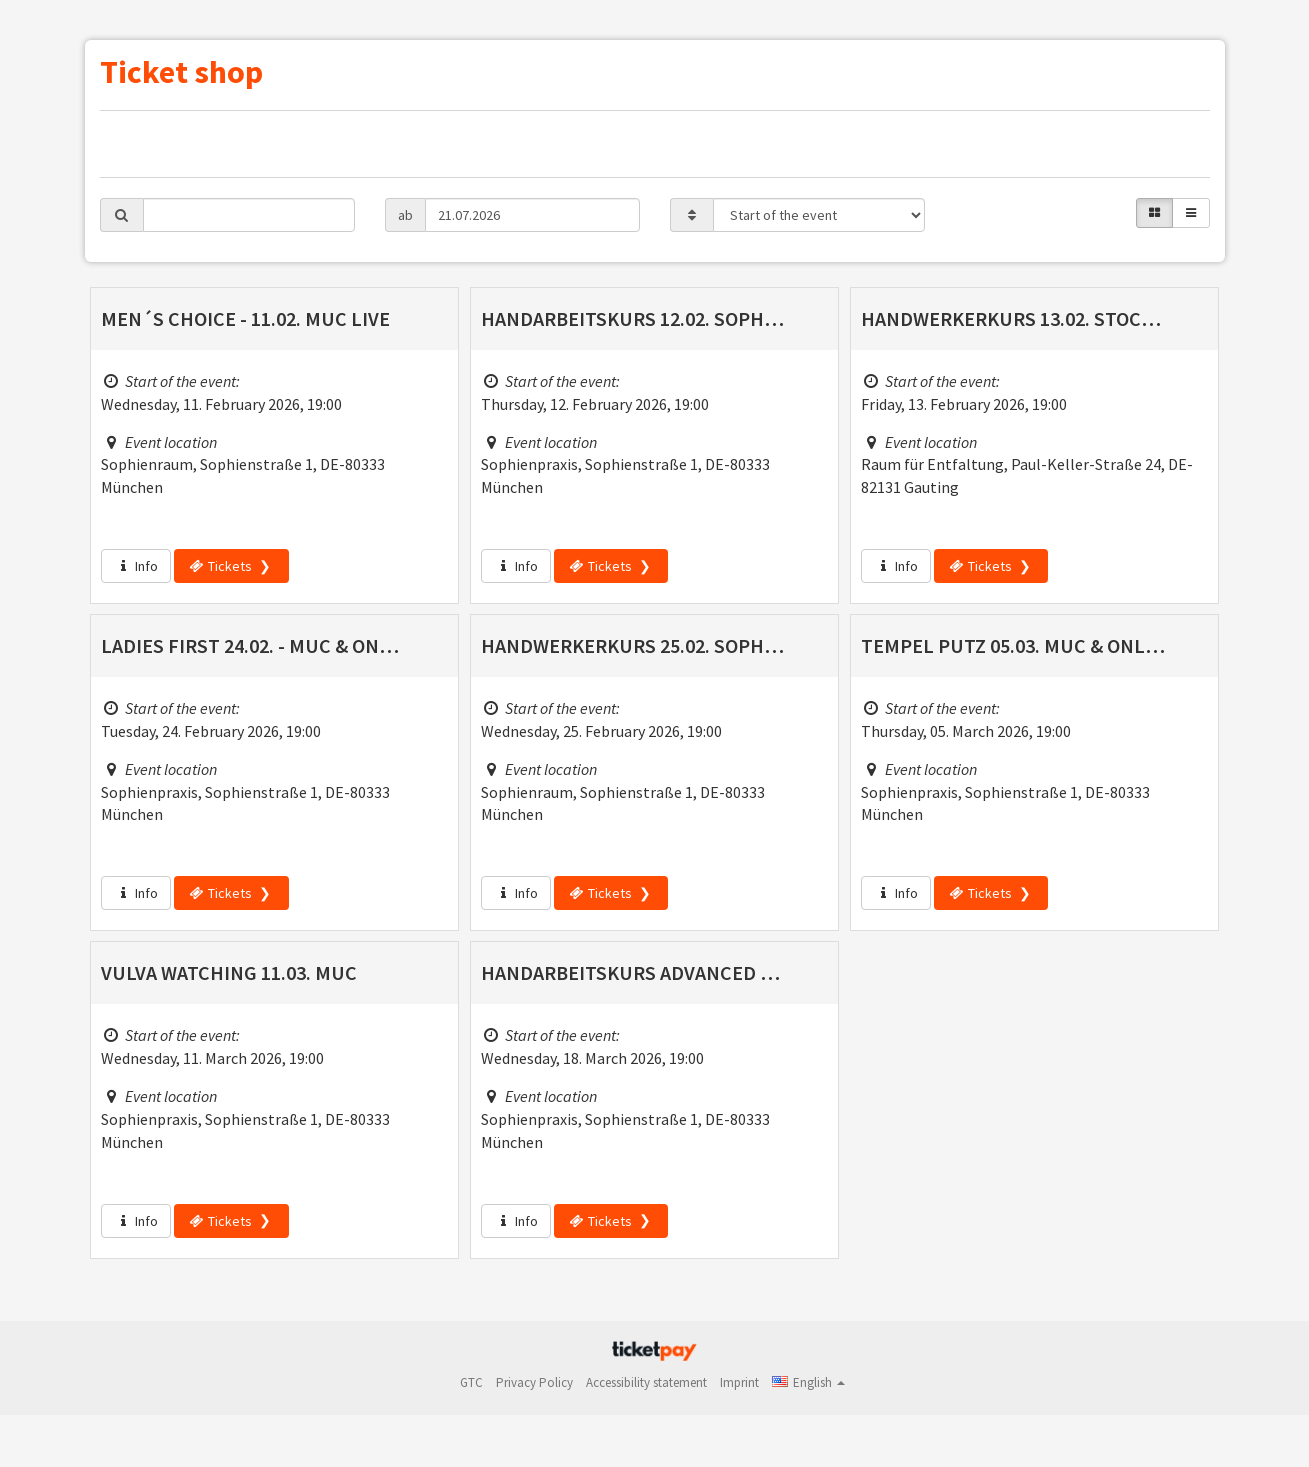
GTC (471, 1382)
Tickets (221, 566)
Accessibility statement (646, 1382)
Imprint (739, 1382)
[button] (808, 1382)
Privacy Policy (534, 1382)
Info (136, 566)
